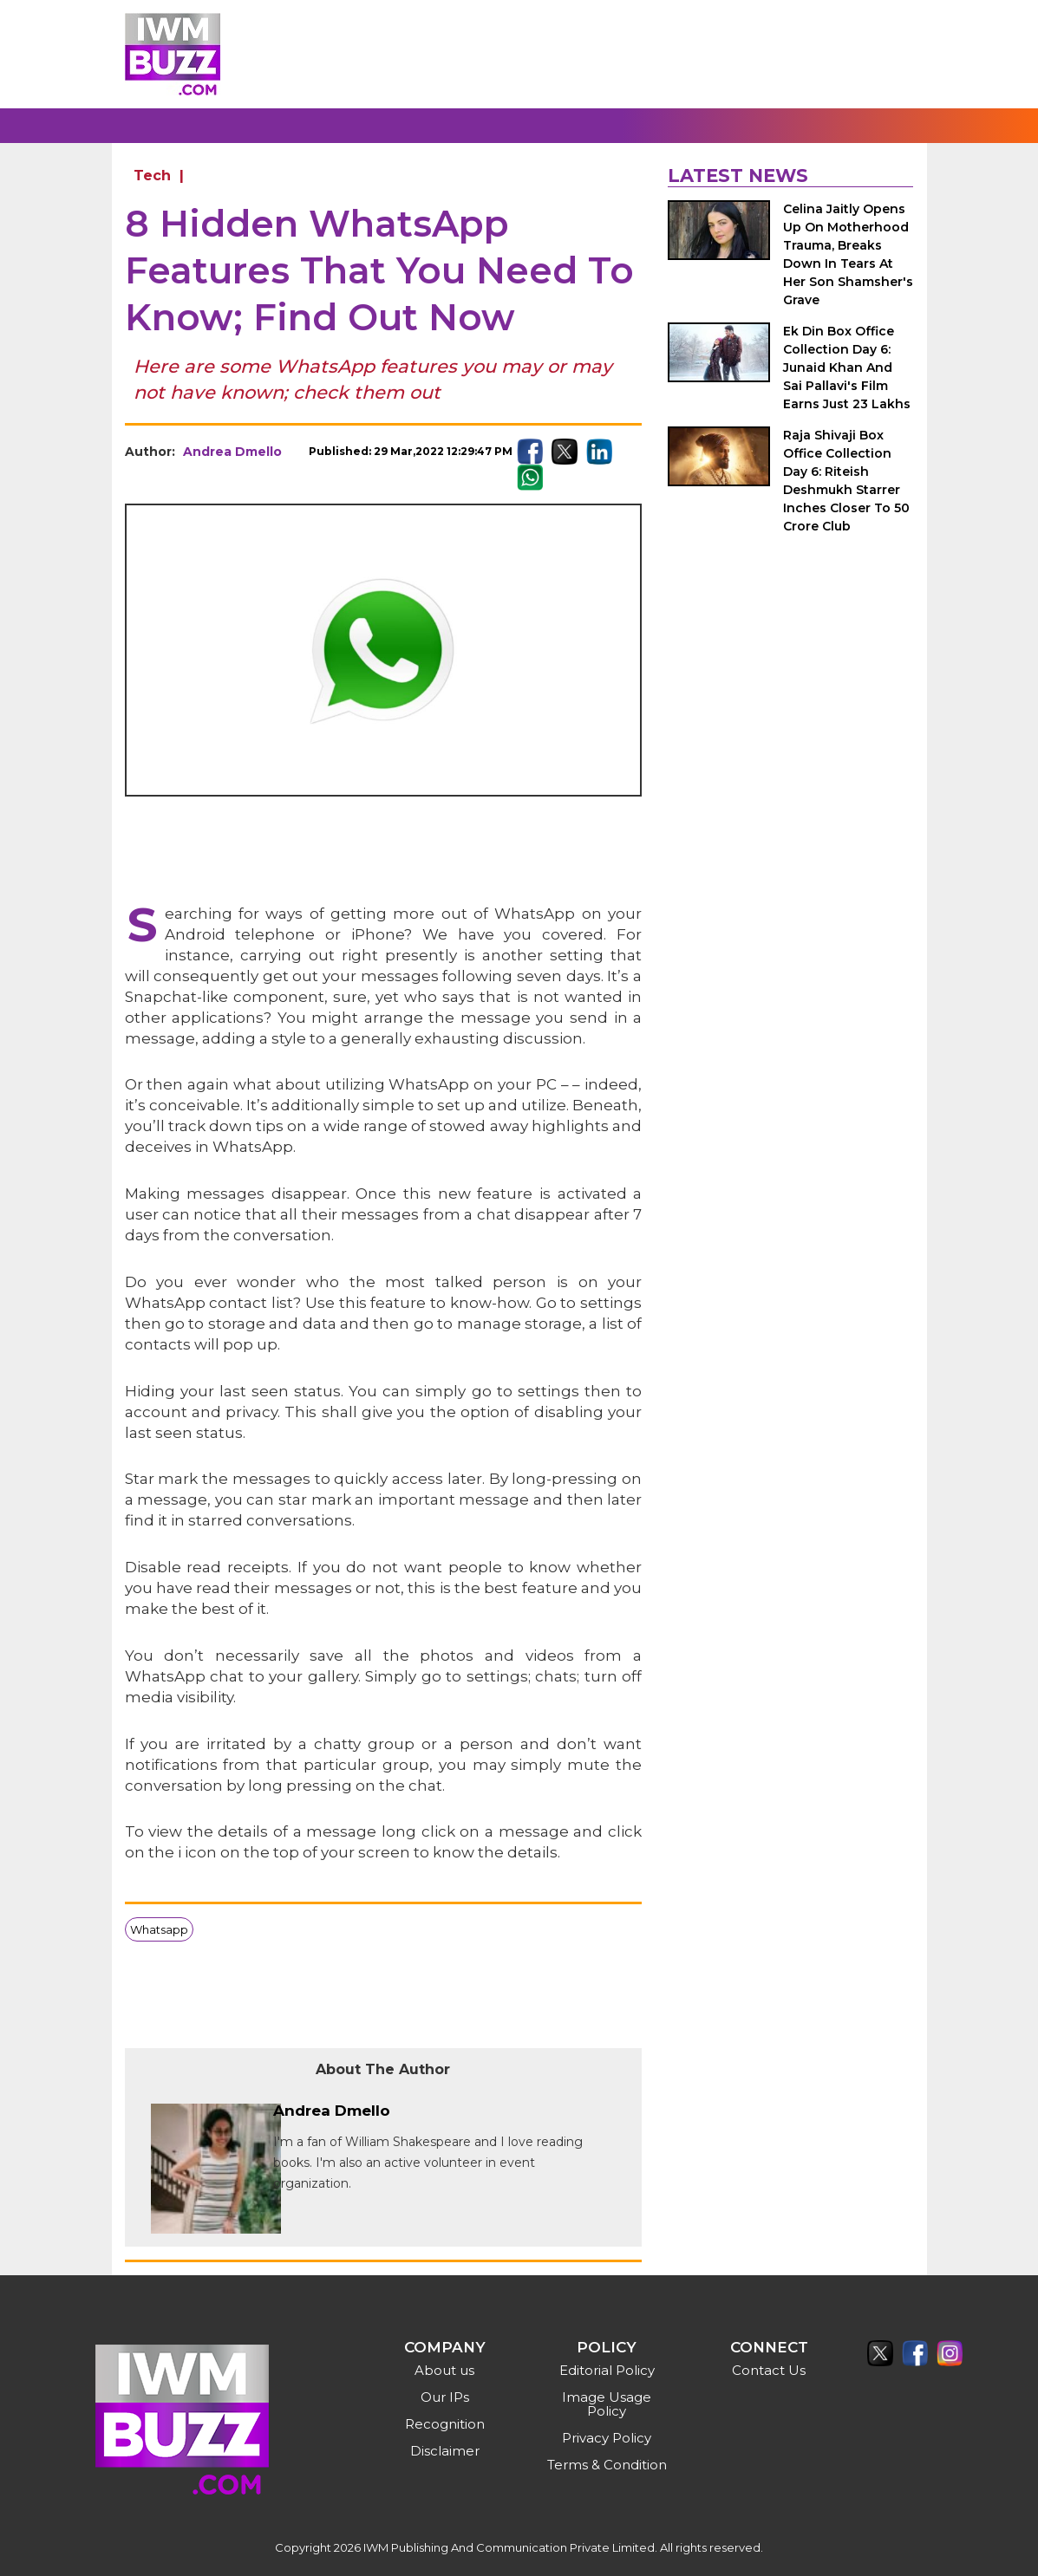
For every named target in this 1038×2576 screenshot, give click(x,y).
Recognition (445, 2424)
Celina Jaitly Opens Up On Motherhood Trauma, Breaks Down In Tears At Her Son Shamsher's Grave (848, 254)
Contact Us (769, 2370)
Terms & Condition (607, 2464)
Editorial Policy (607, 2370)
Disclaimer (445, 2451)
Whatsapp (159, 1929)
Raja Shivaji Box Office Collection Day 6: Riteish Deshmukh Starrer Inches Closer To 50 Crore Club (846, 480)
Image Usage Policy (606, 2404)
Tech (152, 175)
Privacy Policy (606, 2438)
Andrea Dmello (232, 451)
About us (444, 2370)
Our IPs (445, 2397)
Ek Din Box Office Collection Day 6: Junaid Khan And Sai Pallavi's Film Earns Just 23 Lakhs (847, 367)
